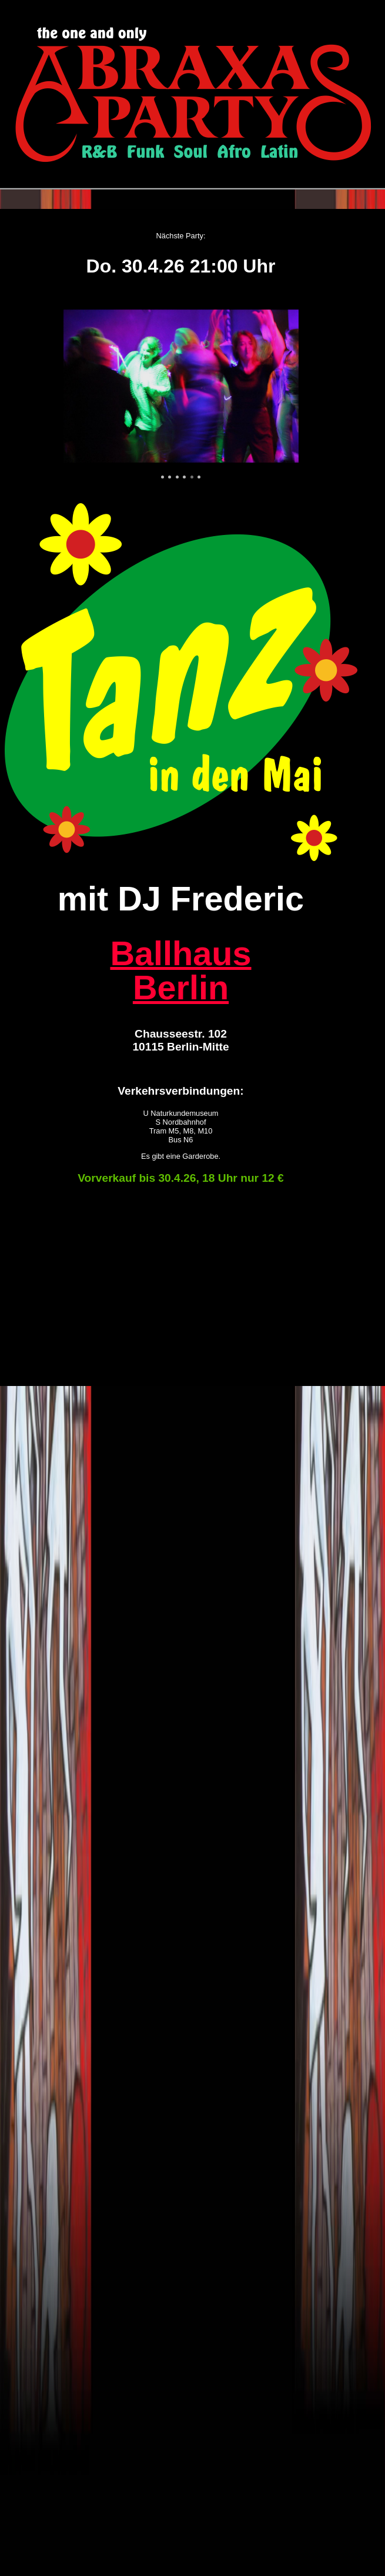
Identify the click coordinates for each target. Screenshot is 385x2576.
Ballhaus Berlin (180, 970)
